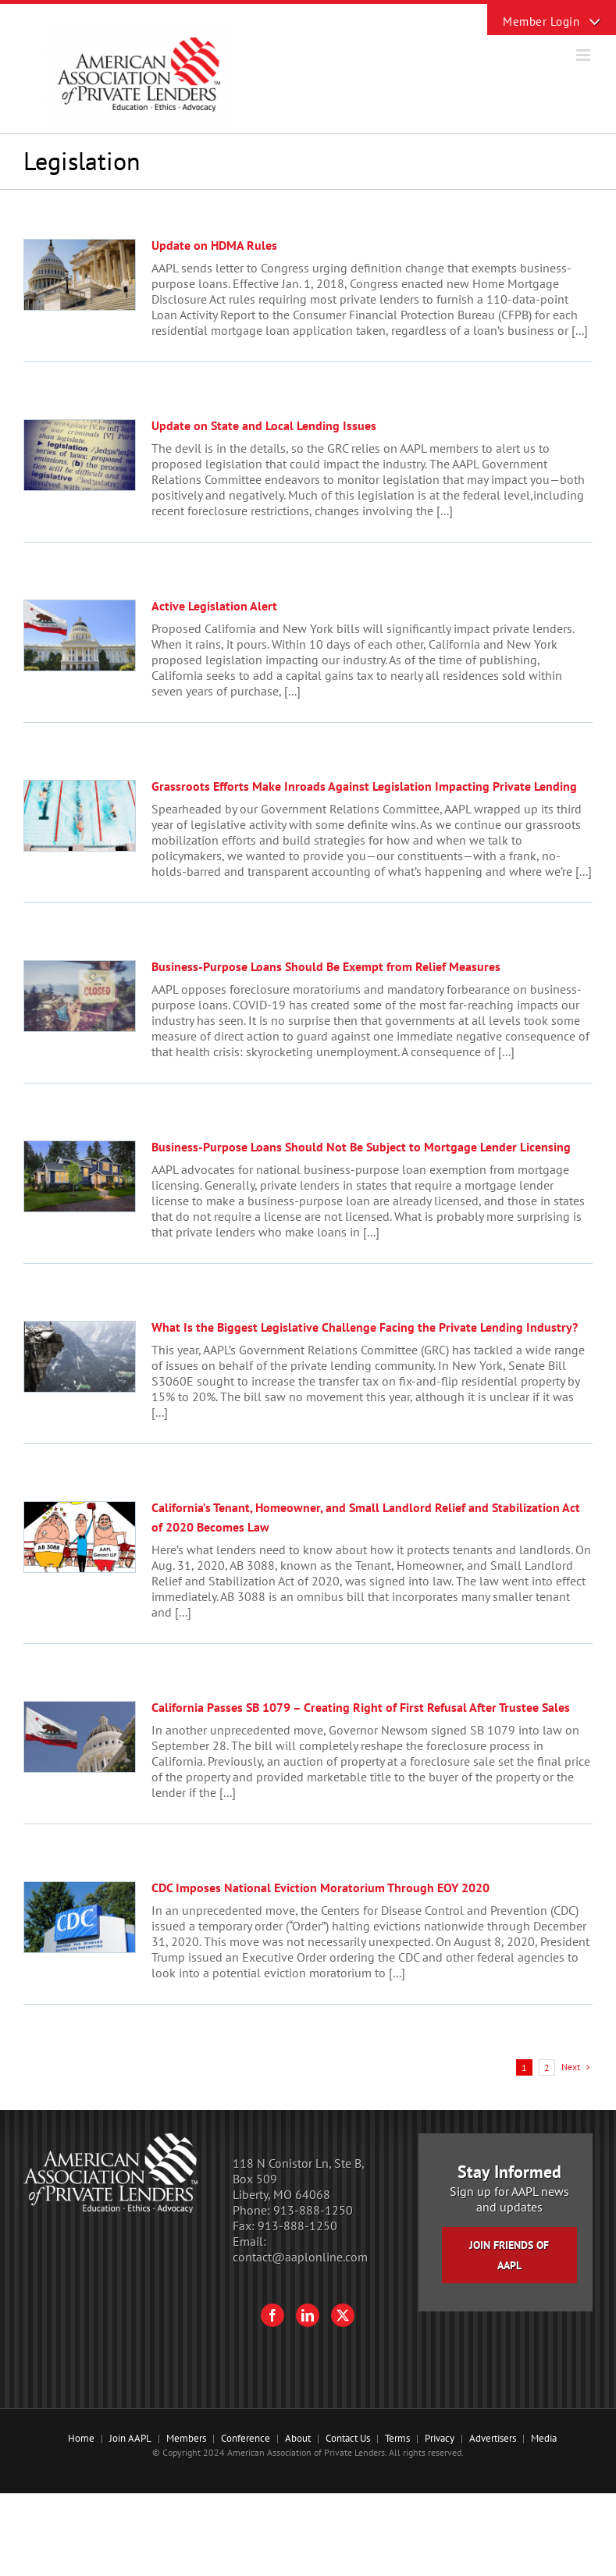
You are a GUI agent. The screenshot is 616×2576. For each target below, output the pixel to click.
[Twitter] (342, 2315)
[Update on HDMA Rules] (79, 275)
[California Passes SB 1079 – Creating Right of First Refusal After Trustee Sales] (79, 1737)
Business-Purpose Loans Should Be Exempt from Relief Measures (325, 966)
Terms (397, 2438)
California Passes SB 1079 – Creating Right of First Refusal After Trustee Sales (360, 1707)
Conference (245, 2438)
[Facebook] (272, 2315)
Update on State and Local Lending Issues (263, 425)
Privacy (439, 2438)
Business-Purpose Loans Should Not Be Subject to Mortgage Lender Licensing (361, 1147)
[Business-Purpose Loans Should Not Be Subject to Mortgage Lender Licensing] (79, 1176)
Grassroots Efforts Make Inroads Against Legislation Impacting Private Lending (364, 786)
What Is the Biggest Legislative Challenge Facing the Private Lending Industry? (364, 1327)
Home (81, 2438)
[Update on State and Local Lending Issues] (79, 455)
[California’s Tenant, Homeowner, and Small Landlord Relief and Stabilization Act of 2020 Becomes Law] (79, 1537)
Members (186, 2438)
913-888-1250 (313, 2210)
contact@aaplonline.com (300, 2257)
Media (544, 2438)
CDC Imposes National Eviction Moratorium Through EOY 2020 (320, 1887)
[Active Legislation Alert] (79, 635)
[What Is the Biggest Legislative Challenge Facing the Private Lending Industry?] (79, 1357)
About (298, 2438)
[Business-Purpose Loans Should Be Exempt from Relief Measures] (79, 996)
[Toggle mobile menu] (584, 55)
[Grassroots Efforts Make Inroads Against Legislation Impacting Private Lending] (79, 816)
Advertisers (492, 2438)
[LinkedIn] (307, 2315)
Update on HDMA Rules (214, 245)
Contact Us (348, 2438)
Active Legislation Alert (214, 606)
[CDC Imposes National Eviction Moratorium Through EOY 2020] (79, 1917)
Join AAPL (130, 2438)
